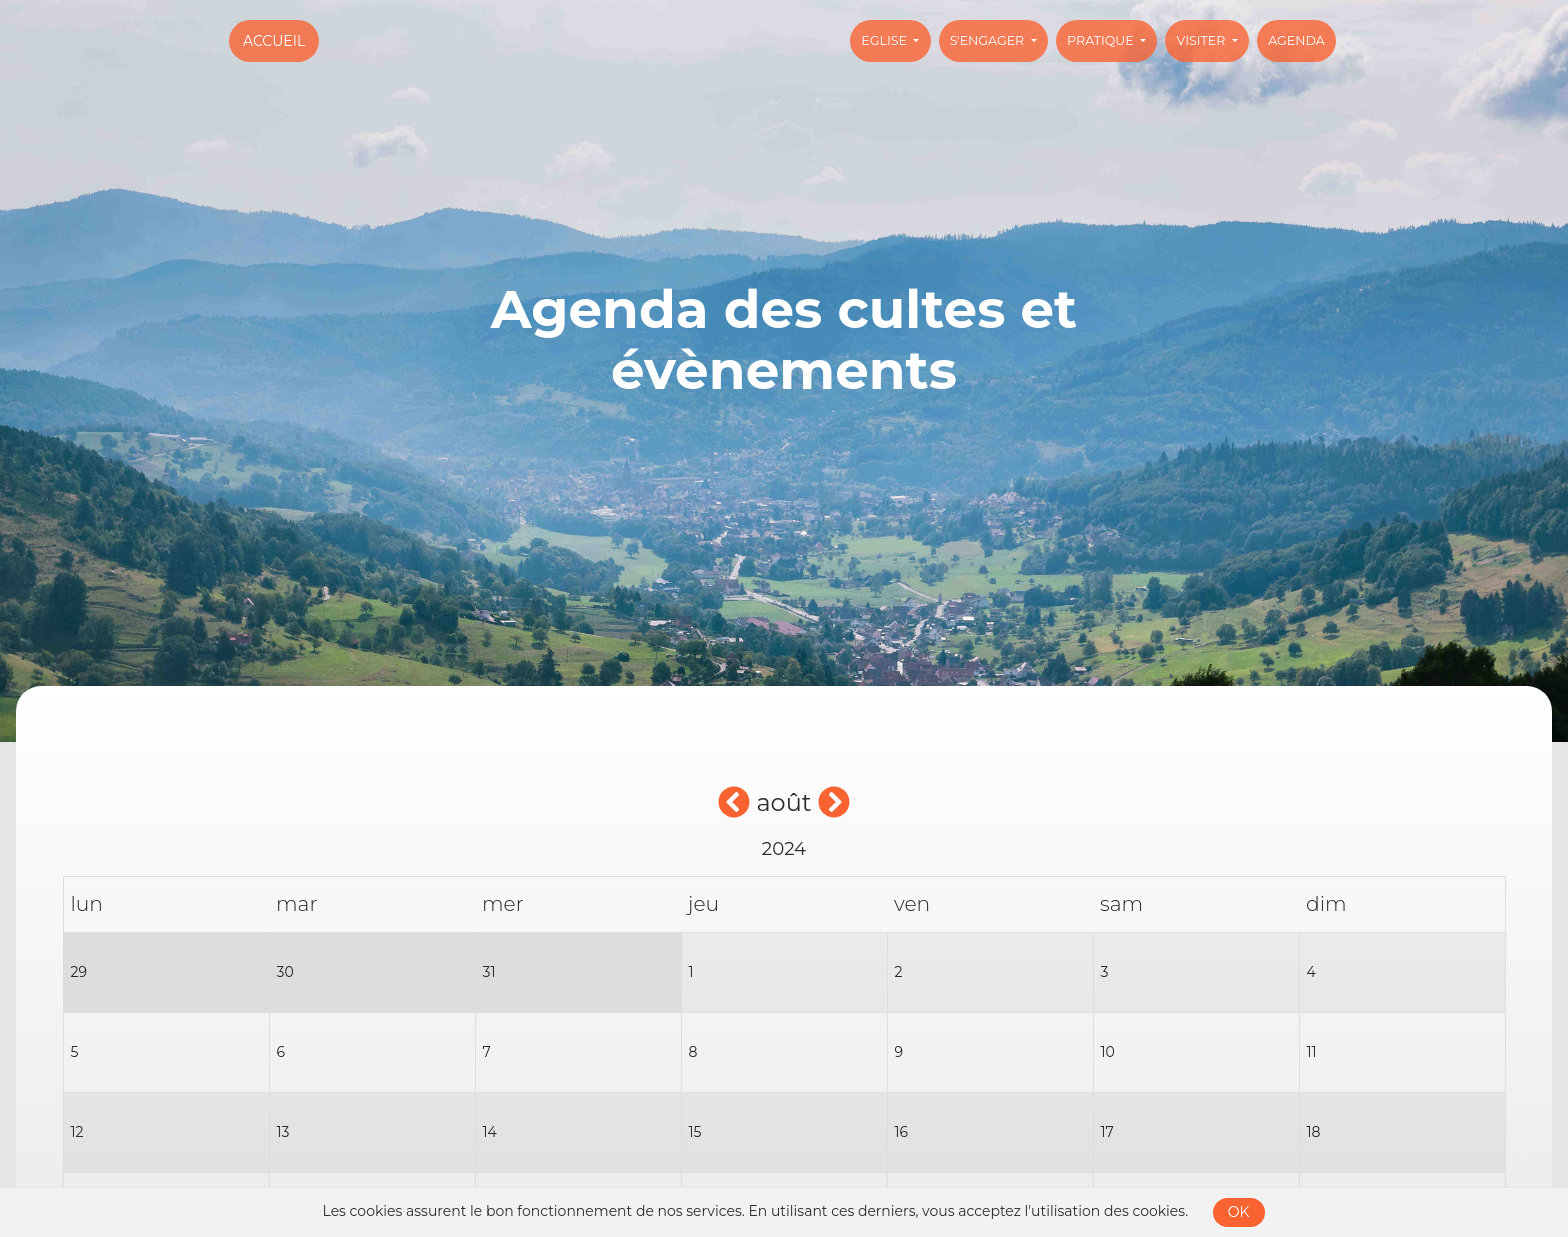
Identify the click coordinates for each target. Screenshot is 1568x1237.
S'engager (989, 40)
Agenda (1296, 40)
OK (1239, 1212)
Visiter (1203, 40)
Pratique (1102, 40)
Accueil (274, 41)
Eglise (885, 40)
